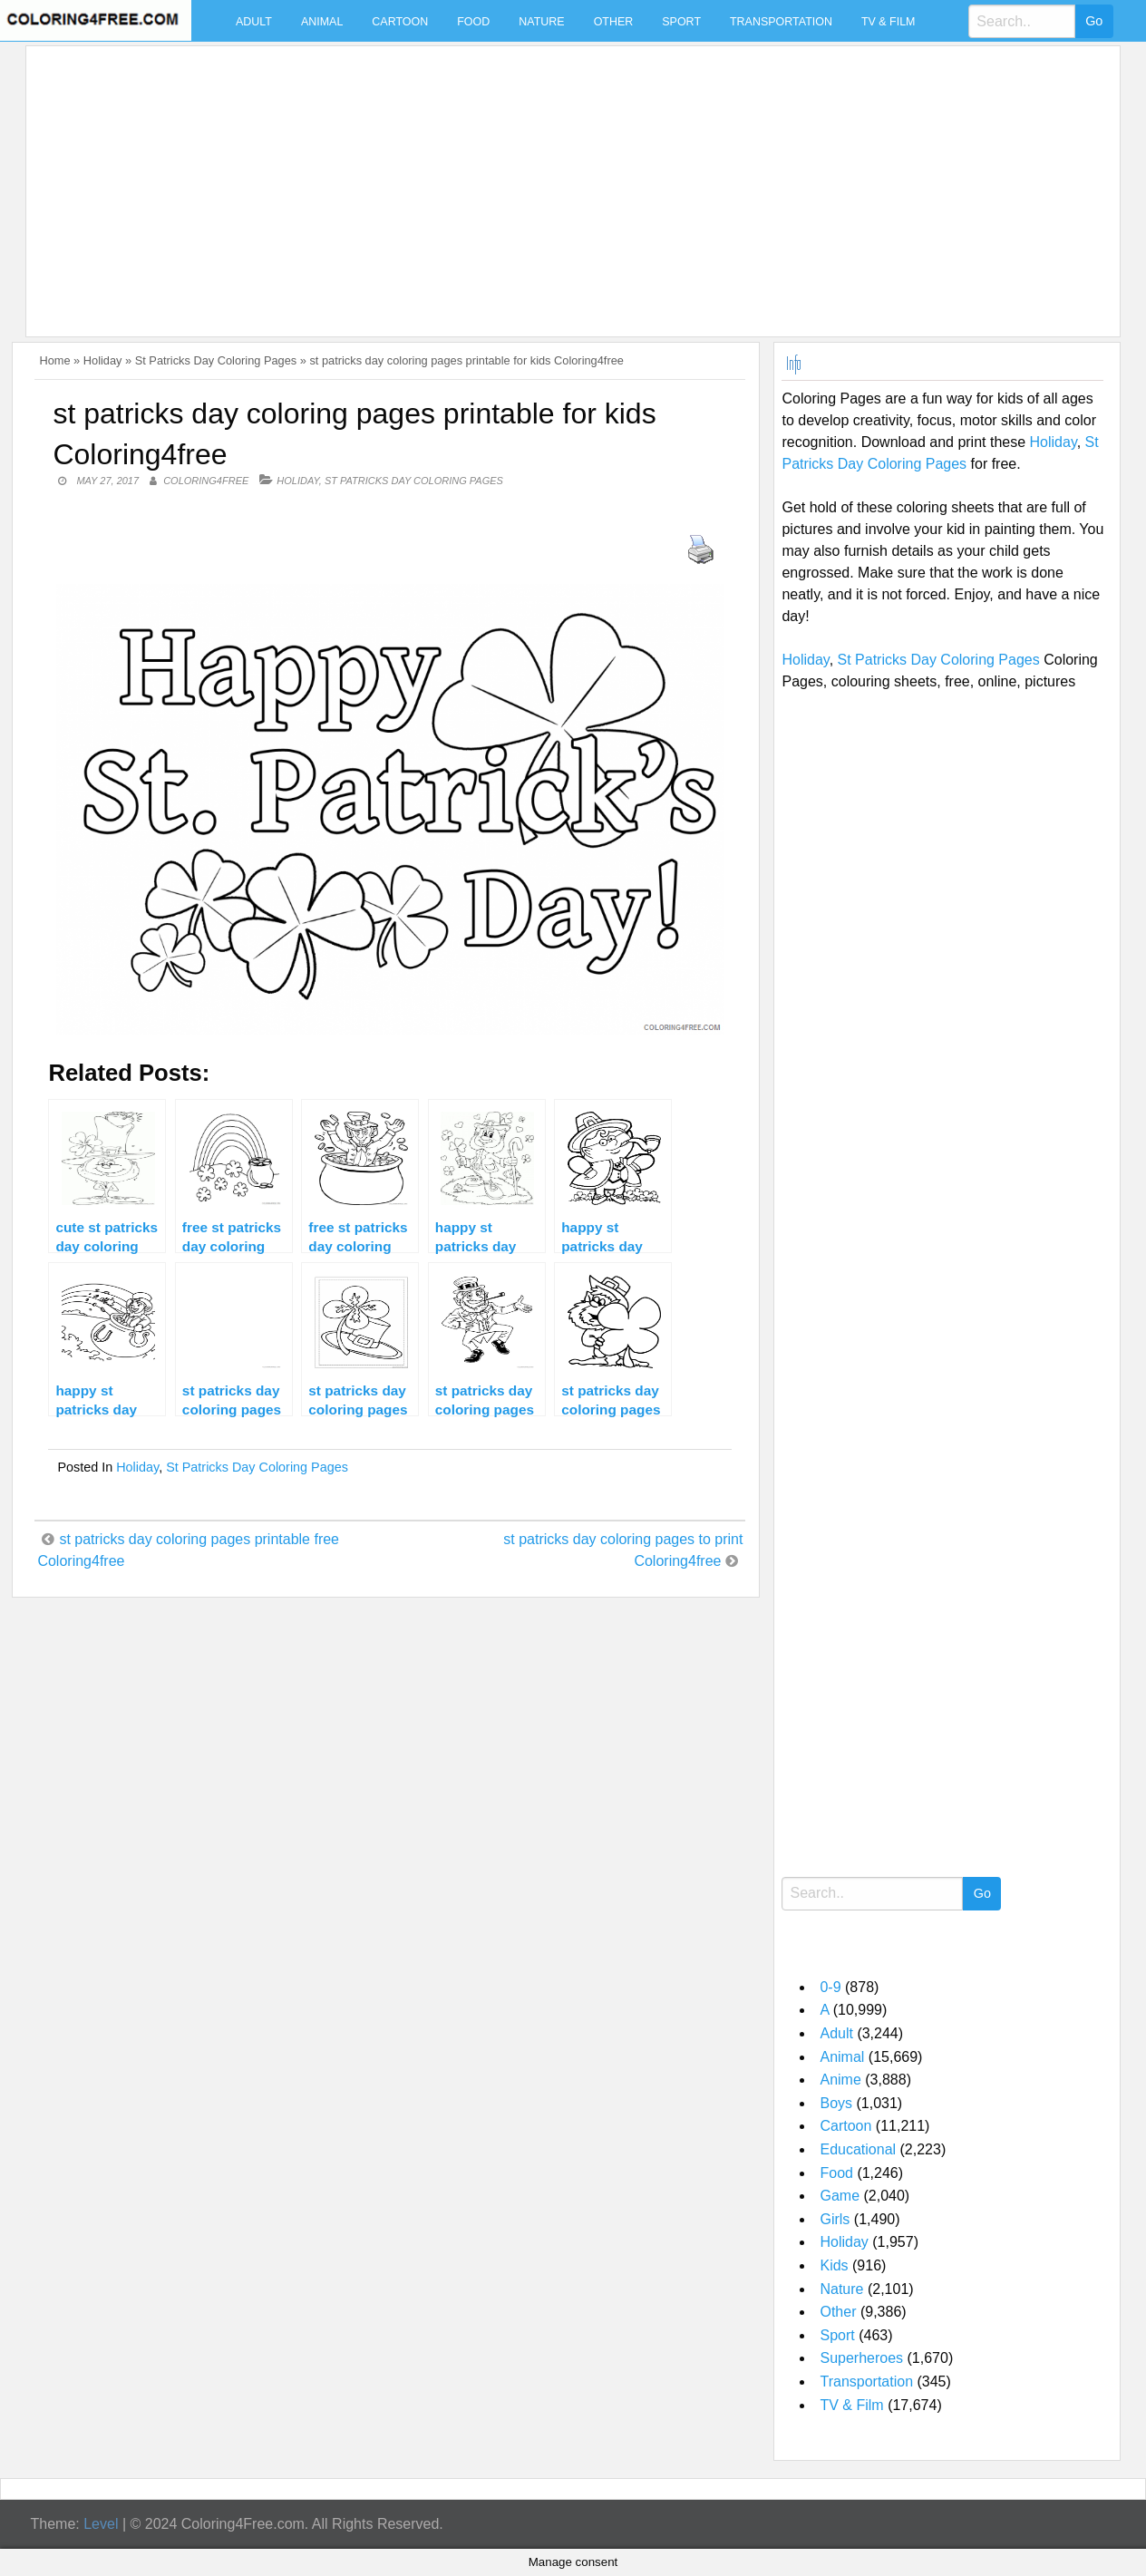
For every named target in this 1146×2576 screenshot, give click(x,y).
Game (840, 2195)
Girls (835, 2219)
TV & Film (888, 21)
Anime (840, 2079)
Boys (836, 2103)
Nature (541, 21)
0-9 (830, 1987)
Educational (858, 2149)
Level (100, 2524)
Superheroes (861, 2358)
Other (614, 21)
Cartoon (400, 21)
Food (473, 21)
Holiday (102, 360)
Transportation (781, 21)
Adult (254, 21)
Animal (322, 21)
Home (54, 360)
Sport (681, 21)
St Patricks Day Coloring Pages (216, 360)
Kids (834, 2265)
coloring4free (205, 480)
